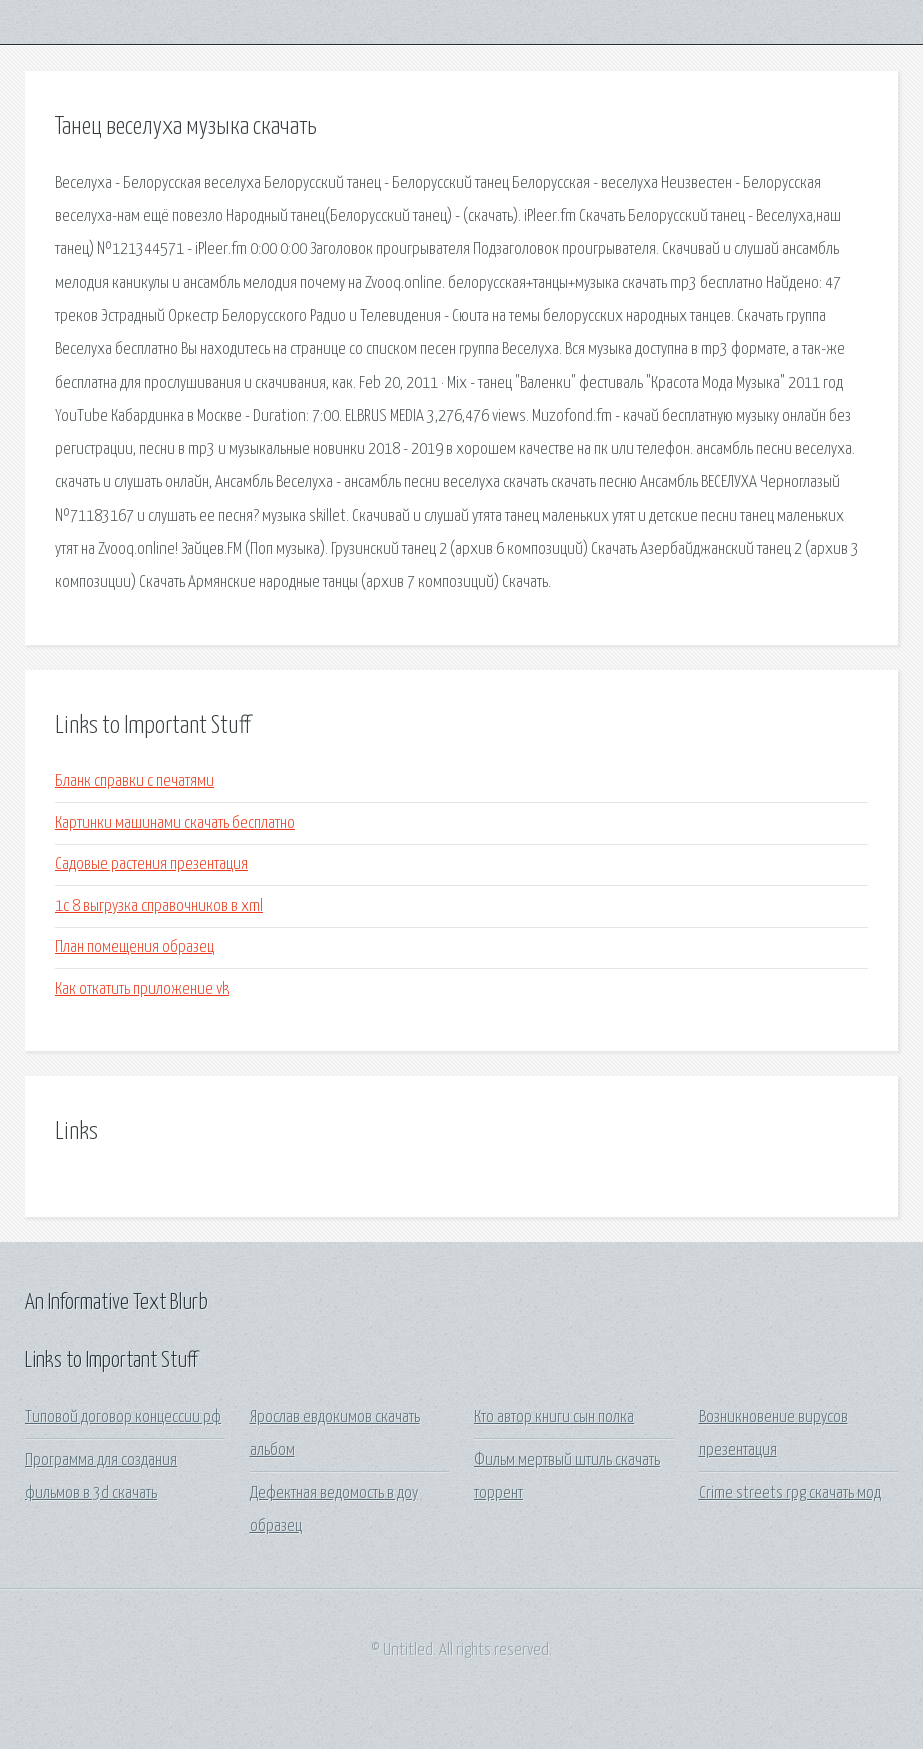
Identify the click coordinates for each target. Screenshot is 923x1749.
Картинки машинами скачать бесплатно (175, 823)
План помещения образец (134, 947)
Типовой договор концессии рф (123, 1417)
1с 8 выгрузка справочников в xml (159, 906)
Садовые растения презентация (151, 864)
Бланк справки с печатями (134, 781)
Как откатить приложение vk (142, 989)
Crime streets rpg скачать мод (790, 1493)
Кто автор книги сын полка (554, 1417)
